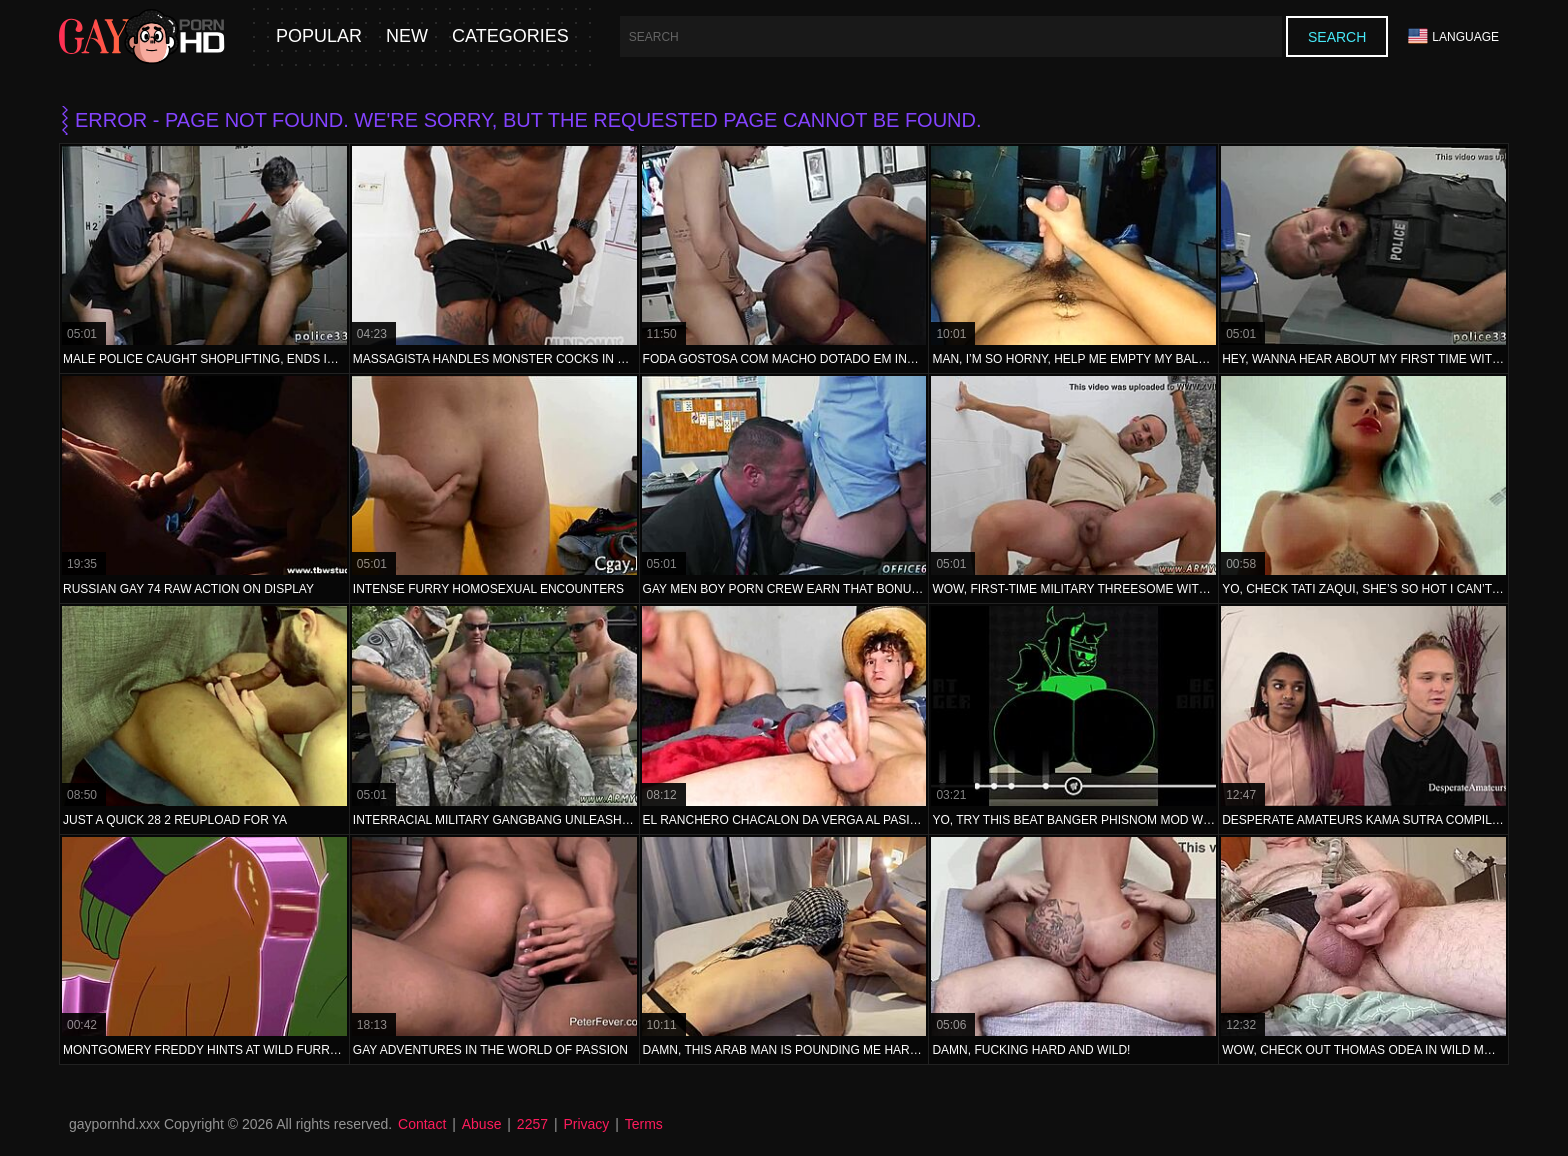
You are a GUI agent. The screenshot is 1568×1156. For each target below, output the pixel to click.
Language (1453, 36)
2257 (532, 1124)
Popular (319, 36)
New (407, 36)
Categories (510, 36)
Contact (422, 1124)
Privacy (586, 1124)
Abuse (482, 1124)
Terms (644, 1124)
